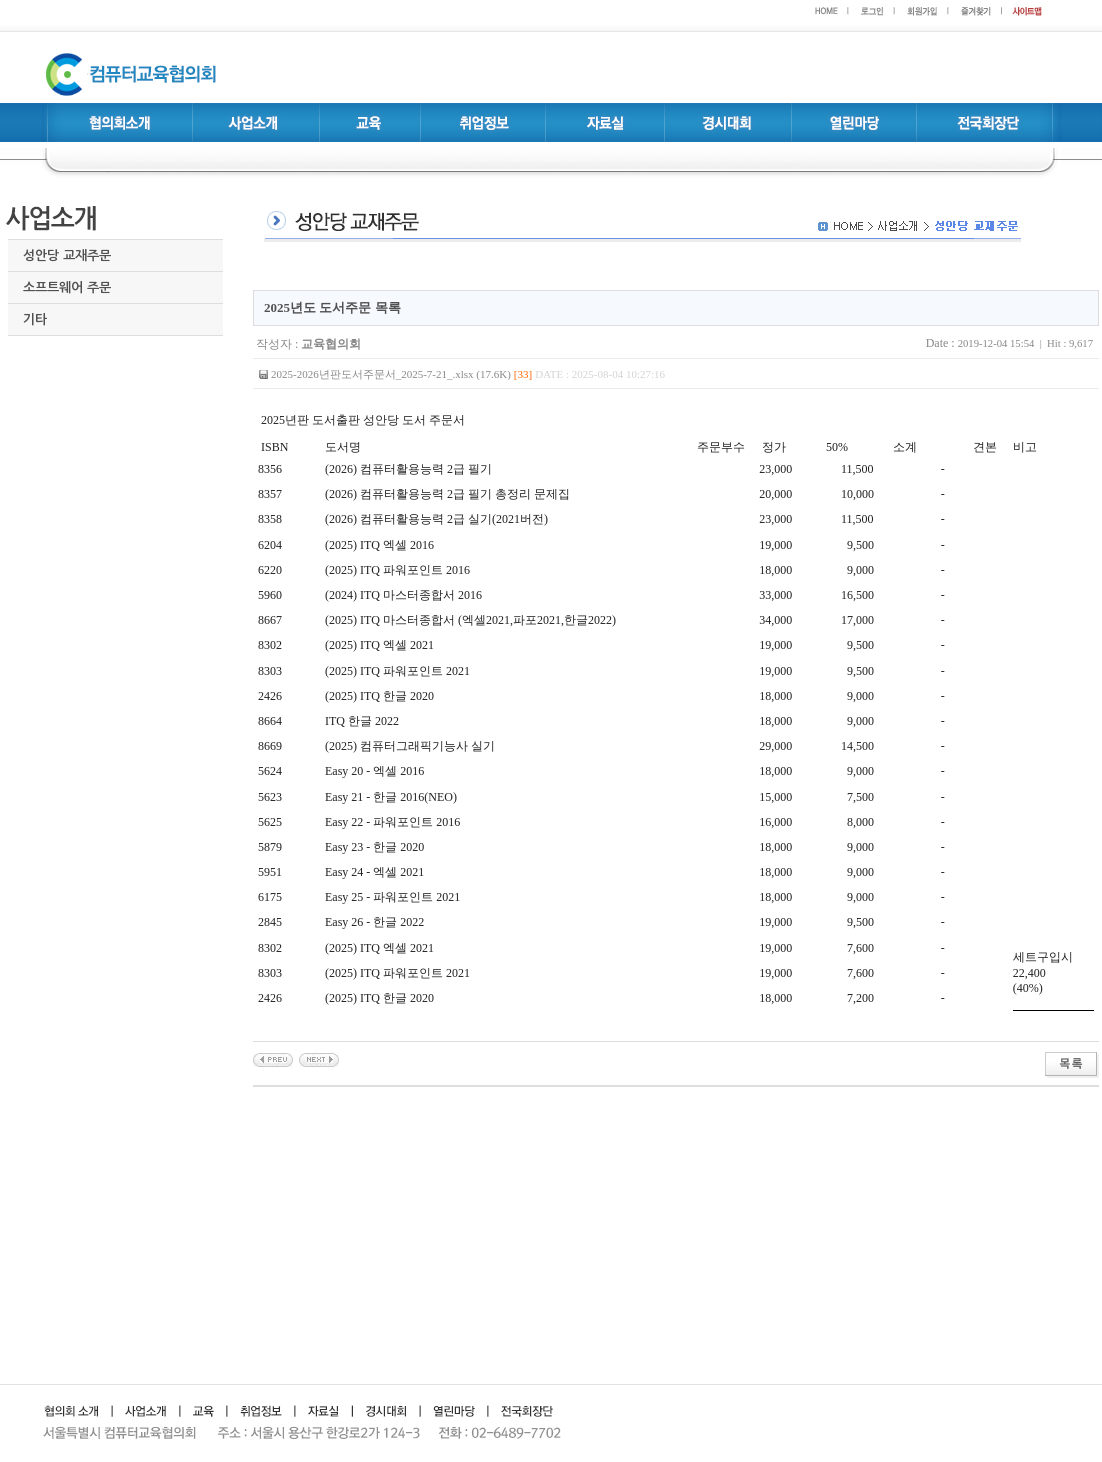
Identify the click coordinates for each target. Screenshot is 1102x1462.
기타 (35, 319)
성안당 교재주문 (67, 255)
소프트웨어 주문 (67, 287)
